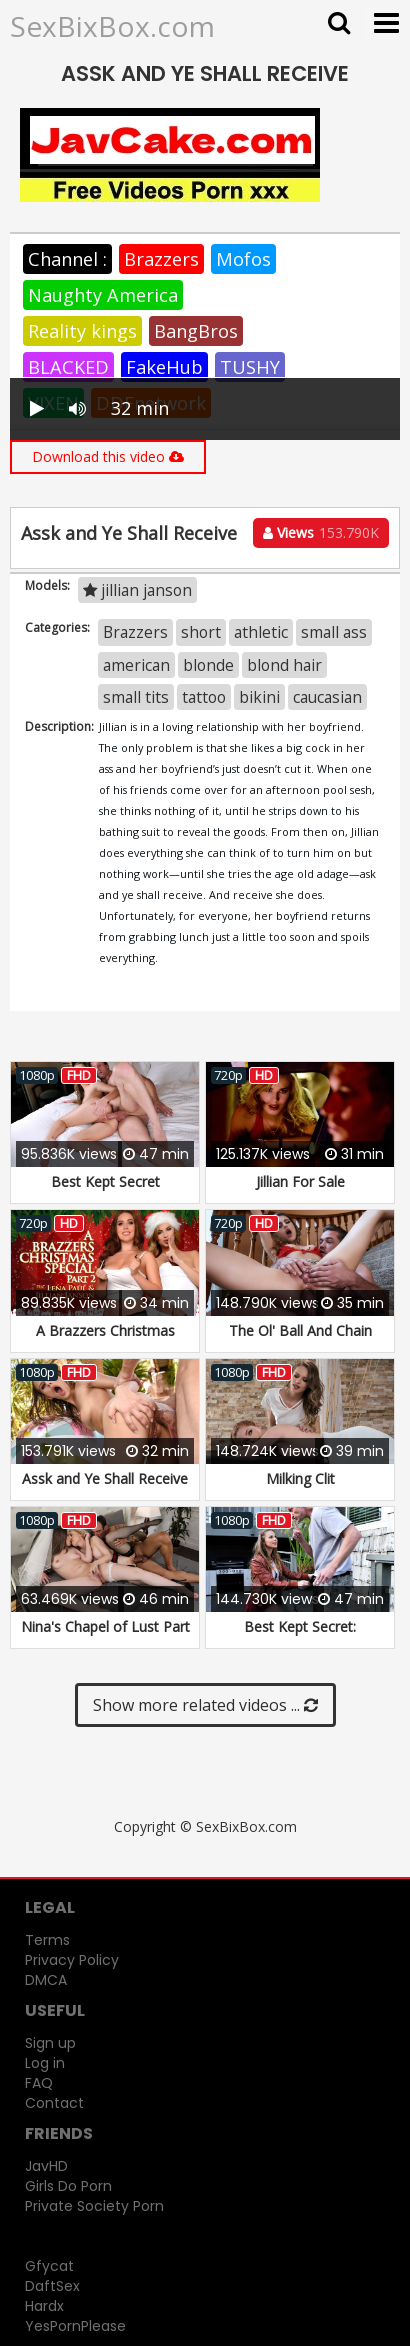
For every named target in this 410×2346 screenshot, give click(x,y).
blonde (208, 665)
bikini (259, 697)
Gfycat (49, 2266)
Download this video (108, 456)
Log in (45, 2063)
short (201, 632)
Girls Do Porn (68, 2186)
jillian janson (137, 590)
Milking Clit (300, 1478)
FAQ (39, 2083)
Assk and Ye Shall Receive (105, 1478)
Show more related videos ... (205, 1705)
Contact (54, 2103)
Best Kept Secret (105, 1181)
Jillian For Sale (300, 1181)
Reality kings (82, 331)
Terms (47, 1940)
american (136, 665)
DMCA (46, 1980)
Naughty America (103, 295)
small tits (136, 697)
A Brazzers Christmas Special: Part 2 (105, 1340)
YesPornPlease (75, 2326)
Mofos (243, 259)
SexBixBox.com (112, 26)
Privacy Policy (72, 1960)
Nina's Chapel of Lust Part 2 (105, 1636)
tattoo (204, 697)
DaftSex (52, 2286)
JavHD (46, 2166)
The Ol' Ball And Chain (300, 1330)
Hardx (44, 2306)
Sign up (50, 2043)
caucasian (327, 697)
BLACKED (68, 367)
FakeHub (164, 367)
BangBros (196, 331)
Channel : (67, 259)
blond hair (284, 665)
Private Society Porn (94, 2206)
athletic (261, 632)
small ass (334, 632)
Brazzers (161, 259)
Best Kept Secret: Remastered (300, 1636)
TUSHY (250, 367)
